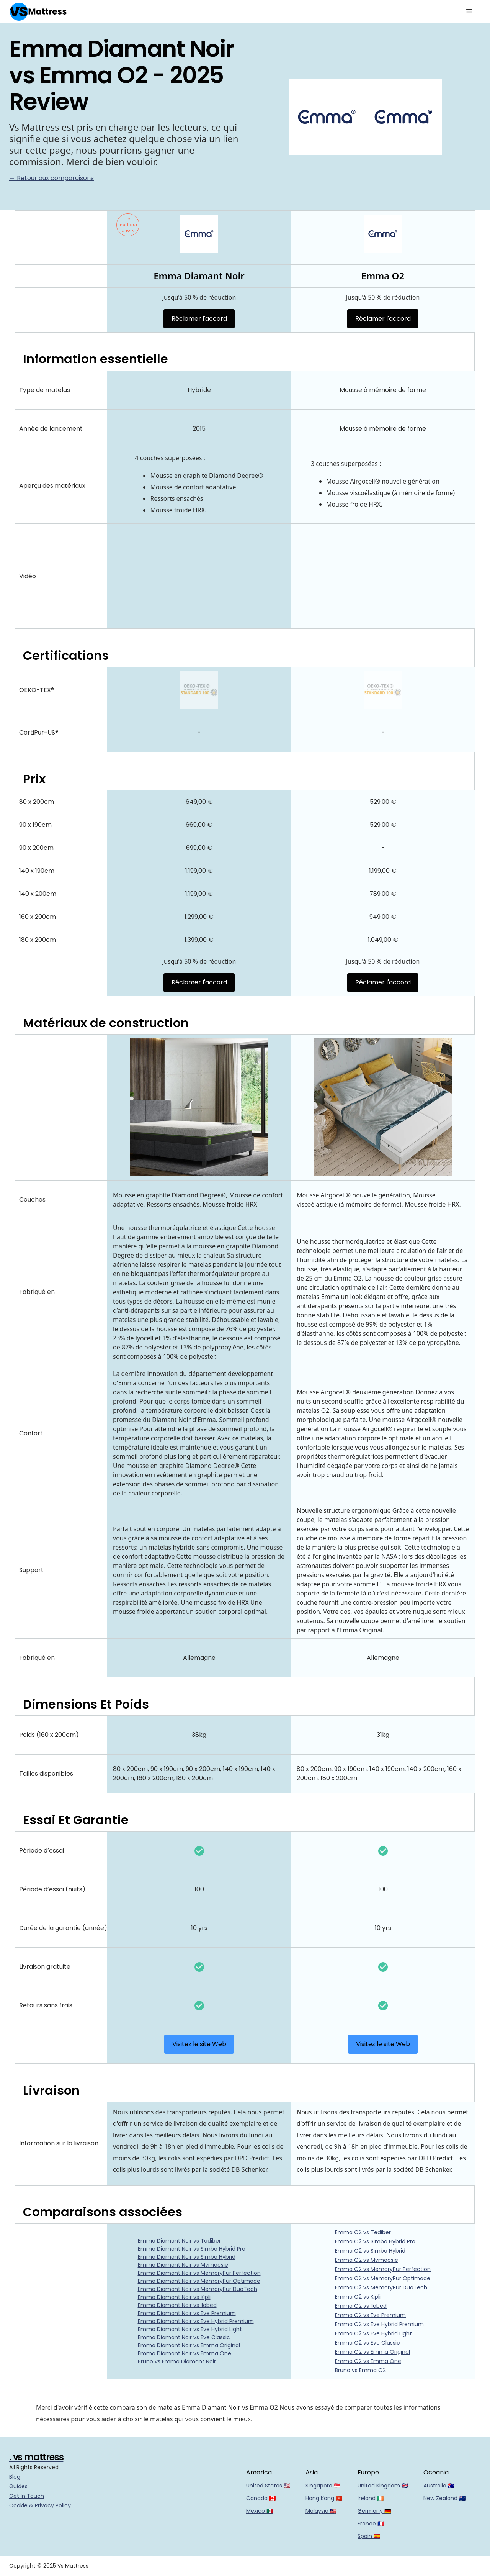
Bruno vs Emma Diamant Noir (177, 2361)
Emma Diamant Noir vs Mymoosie (183, 2265)
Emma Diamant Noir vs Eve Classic (184, 2337)
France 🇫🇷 (371, 2523)
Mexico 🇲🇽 (259, 2511)
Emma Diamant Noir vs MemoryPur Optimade (199, 2281)
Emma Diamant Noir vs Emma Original (189, 2345)
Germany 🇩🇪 (374, 2511)
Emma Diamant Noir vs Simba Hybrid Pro (191, 2249)
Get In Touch (26, 2496)
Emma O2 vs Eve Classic (367, 2342)
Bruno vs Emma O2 (360, 2370)
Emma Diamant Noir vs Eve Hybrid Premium (196, 2321)
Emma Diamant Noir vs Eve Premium (187, 2313)
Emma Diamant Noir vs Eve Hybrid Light (190, 2329)
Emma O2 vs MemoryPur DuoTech (381, 2287)
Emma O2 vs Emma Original (372, 2352)
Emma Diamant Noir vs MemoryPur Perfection (199, 2273)
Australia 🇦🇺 (438, 2485)
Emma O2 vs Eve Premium (370, 2315)
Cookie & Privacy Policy (40, 2505)
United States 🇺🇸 (268, 2485)
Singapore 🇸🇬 (322, 2485)
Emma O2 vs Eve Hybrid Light (373, 2333)
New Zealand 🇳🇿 (444, 2498)
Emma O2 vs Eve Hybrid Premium (379, 2324)
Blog (14, 2477)
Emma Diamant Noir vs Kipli (174, 2297)
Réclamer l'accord (199, 318)
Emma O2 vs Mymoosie (366, 2260)
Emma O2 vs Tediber (363, 2232)
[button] (469, 11)
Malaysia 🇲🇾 (320, 2511)
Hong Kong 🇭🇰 (323, 2498)
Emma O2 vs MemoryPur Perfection (383, 2269)
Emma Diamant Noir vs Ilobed (177, 2305)
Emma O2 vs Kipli (358, 2297)
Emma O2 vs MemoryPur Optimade (382, 2278)
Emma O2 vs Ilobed (361, 2306)
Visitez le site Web (199, 2044)
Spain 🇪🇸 (369, 2536)
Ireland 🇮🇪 (371, 2498)
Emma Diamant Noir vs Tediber (179, 2241)
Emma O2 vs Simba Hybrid (370, 2251)
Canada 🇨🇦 (261, 2498)
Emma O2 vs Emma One (368, 2361)
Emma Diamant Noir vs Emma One (184, 2353)
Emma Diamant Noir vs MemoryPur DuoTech (197, 2289)
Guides (18, 2486)
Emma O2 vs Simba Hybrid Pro (375, 2241)
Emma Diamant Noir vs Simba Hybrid (186, 2257)
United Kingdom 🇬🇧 (383, 2485)
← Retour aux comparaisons (51, 178)
